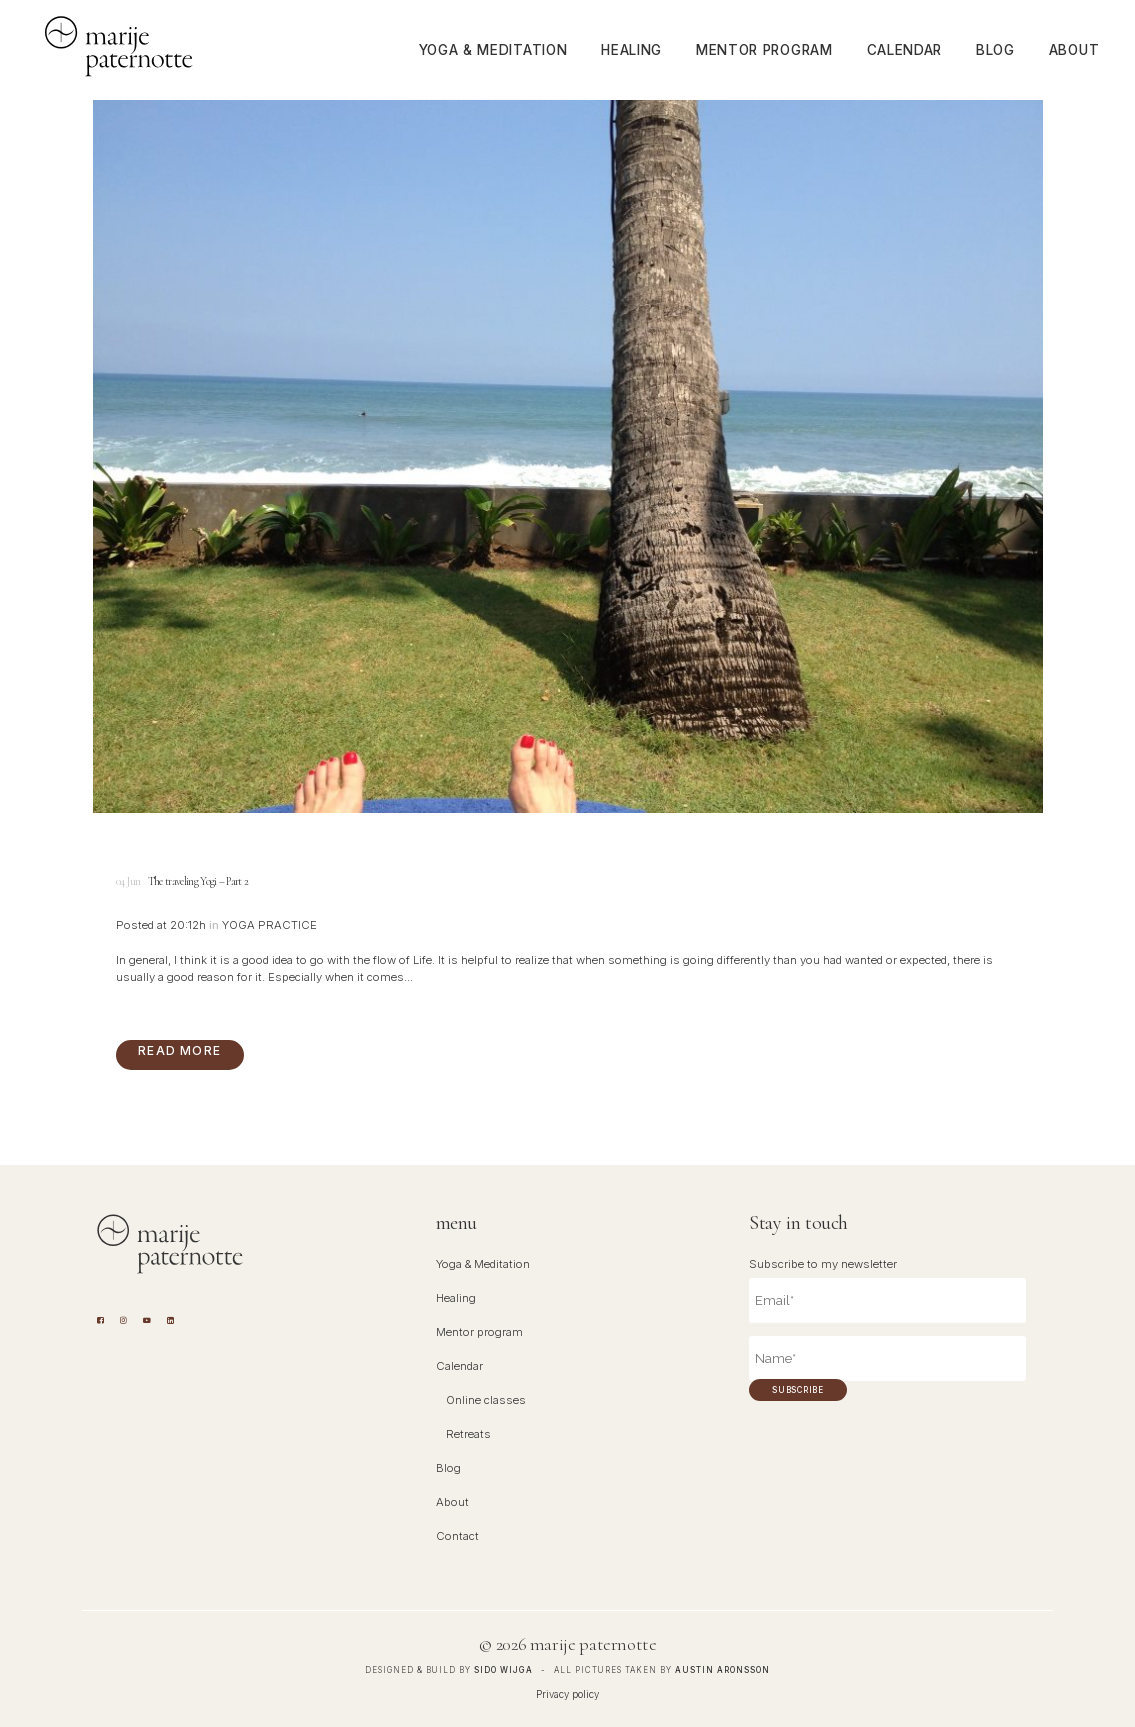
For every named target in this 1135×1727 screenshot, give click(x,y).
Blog (448, 1468)
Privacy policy (567, 1694)
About (452, 1502)
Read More (179, 1050)
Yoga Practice (269, 925)
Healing (456, 1298)
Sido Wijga (503, 1670)
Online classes (486, 1400)
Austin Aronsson (722, 1670)
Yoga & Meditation (483, 1264)
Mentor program (479, 1332)
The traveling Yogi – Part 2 (198, 881)
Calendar (459, 1366)
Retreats (468, 1434)
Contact (457, 1536)
